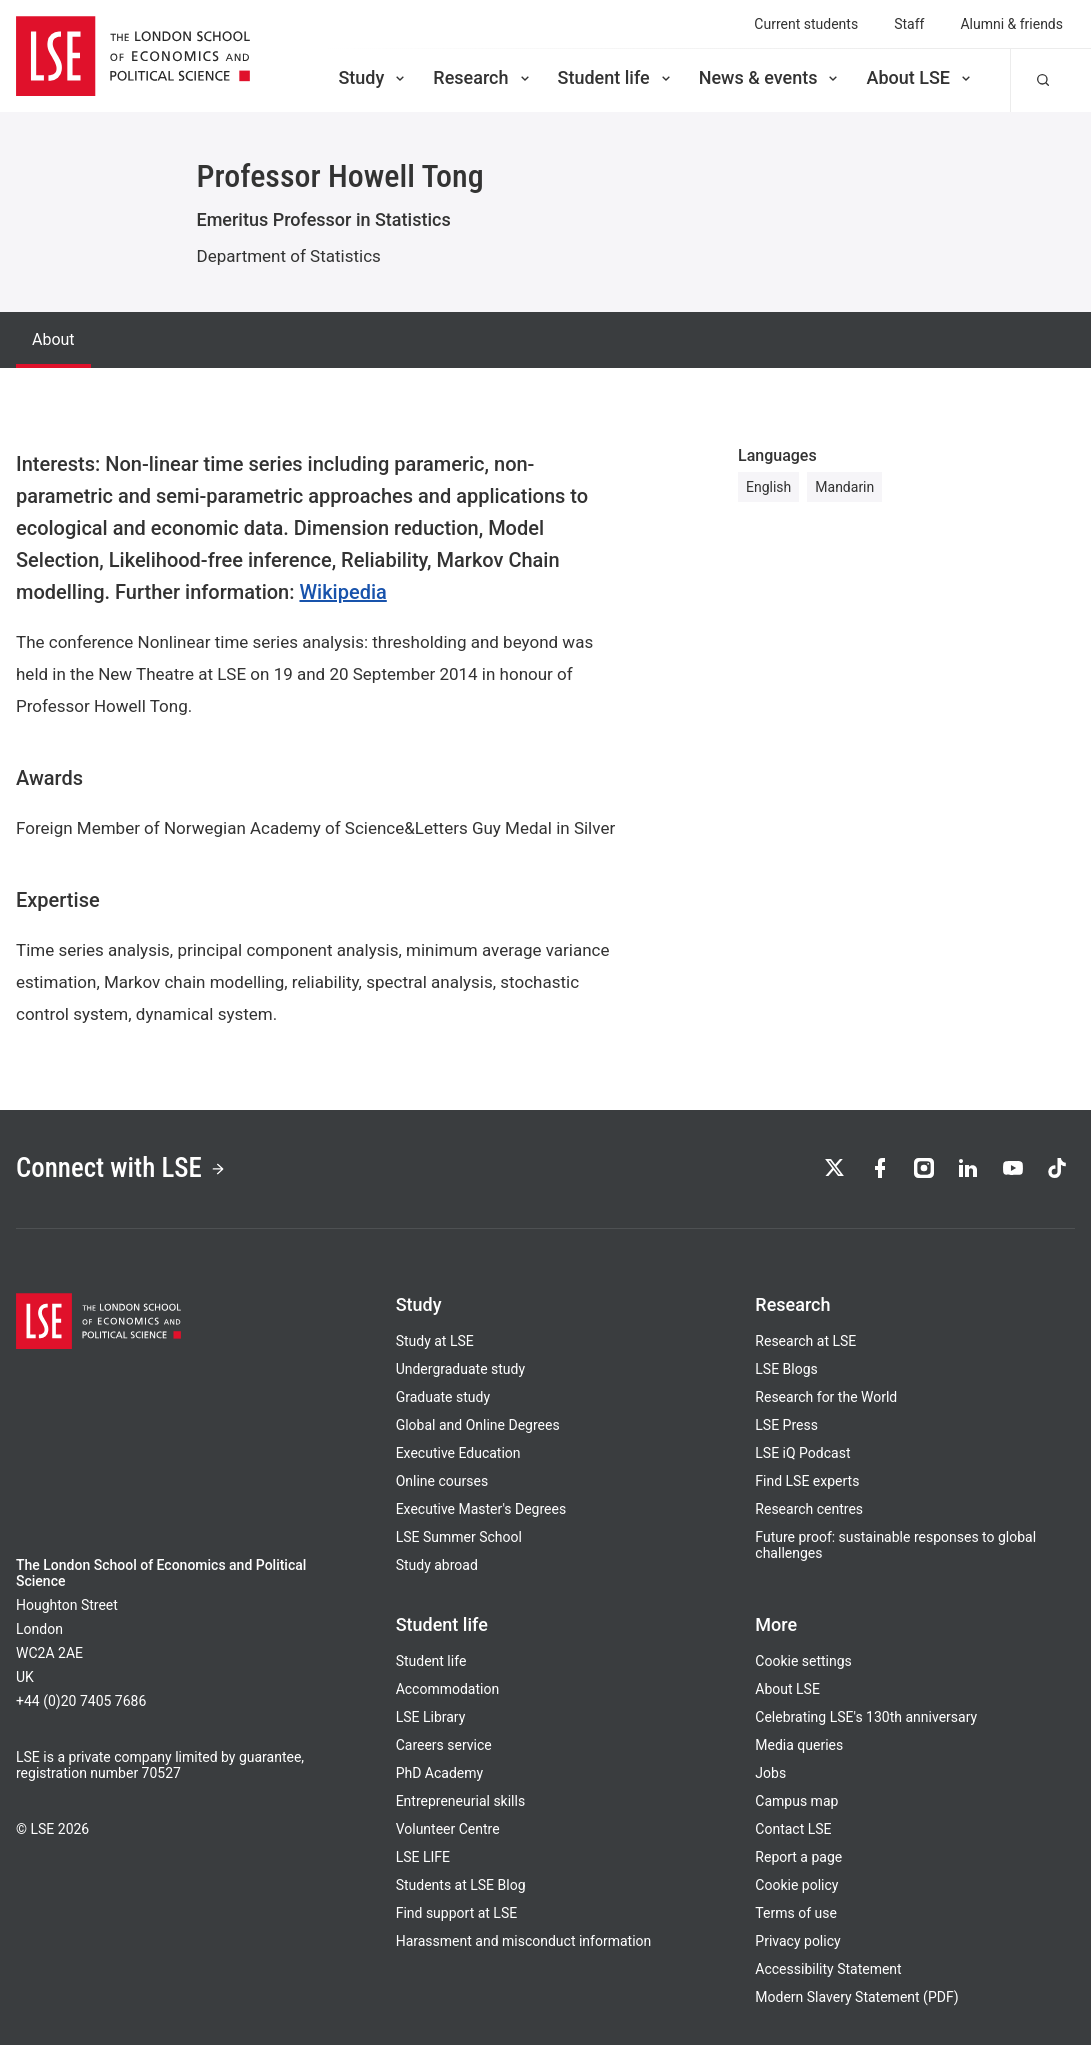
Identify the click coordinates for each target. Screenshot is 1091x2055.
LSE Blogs (786, 1379)
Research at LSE (805, 1351)
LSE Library (431, 1727)
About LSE (920, 77)
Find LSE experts (807, 1491)
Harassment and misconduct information (524, 1951)
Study (373, 77)
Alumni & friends (1011, 24)
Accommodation (448, 1699)
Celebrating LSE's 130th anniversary (866, 1727)
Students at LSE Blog (461, 1895)
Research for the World (826, 1407)
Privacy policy (797, 1951)
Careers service (444, 1755)
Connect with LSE (138, 1174)
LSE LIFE (423, 1867)
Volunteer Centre (448, 1839)
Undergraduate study (460, 1379)
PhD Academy (440, 1783)
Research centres (809, 1519)
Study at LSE (435, 1351)
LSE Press (786, 1435)
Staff (909, 24)
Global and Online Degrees (478, 1435)
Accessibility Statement (828, 1979)
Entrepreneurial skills (460, 1811)
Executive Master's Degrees (481, 1519)
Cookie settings (803, 1671)
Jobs (770, 1783)
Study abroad (437, 1575)
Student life (616, 77)
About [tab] (53, 339)
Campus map (796, 1811)
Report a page (798, 1867)
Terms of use (796, 1923)
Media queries (799, 1755)
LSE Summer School (459, 1547)
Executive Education (458, 1463)
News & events (770, 77)
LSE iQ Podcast (802, 1463)
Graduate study (443, 1407)
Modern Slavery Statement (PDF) (856, 2007)
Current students (806, 24)
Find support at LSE (457, 1923)
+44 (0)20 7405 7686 (81, 1711)
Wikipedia (342, 592)
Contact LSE (793, 1839)
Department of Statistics (289, 256)
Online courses (442, 1491)
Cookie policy (796, 1895)
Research (482, 77)
